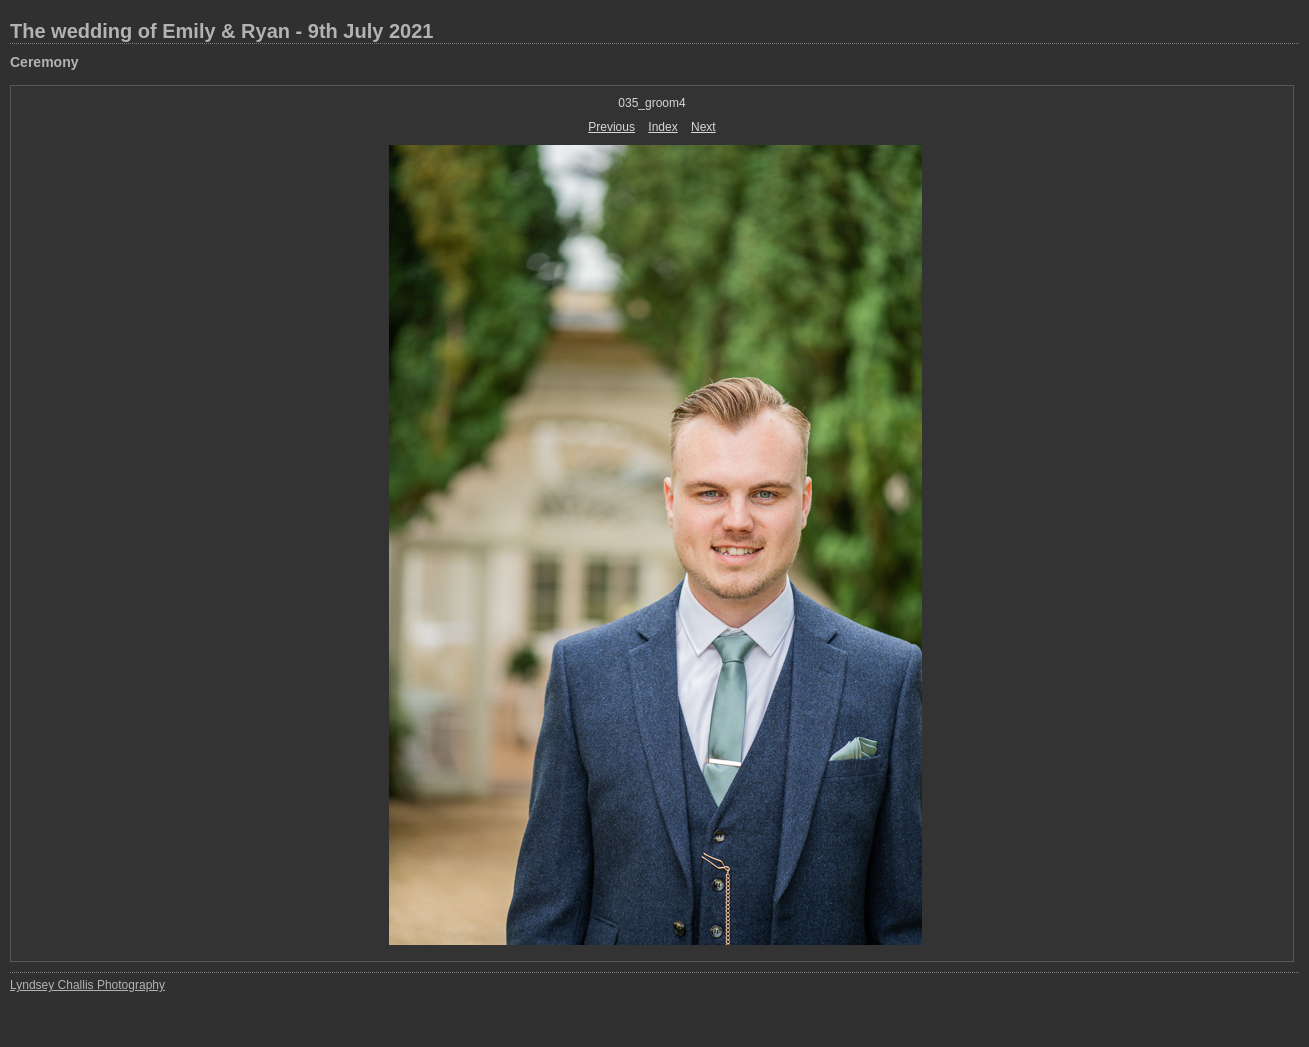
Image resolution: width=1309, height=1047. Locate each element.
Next (703, 127)
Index (662, 127)
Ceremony (44, 62)
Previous (611, 127)
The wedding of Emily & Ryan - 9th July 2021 (221, 31)
